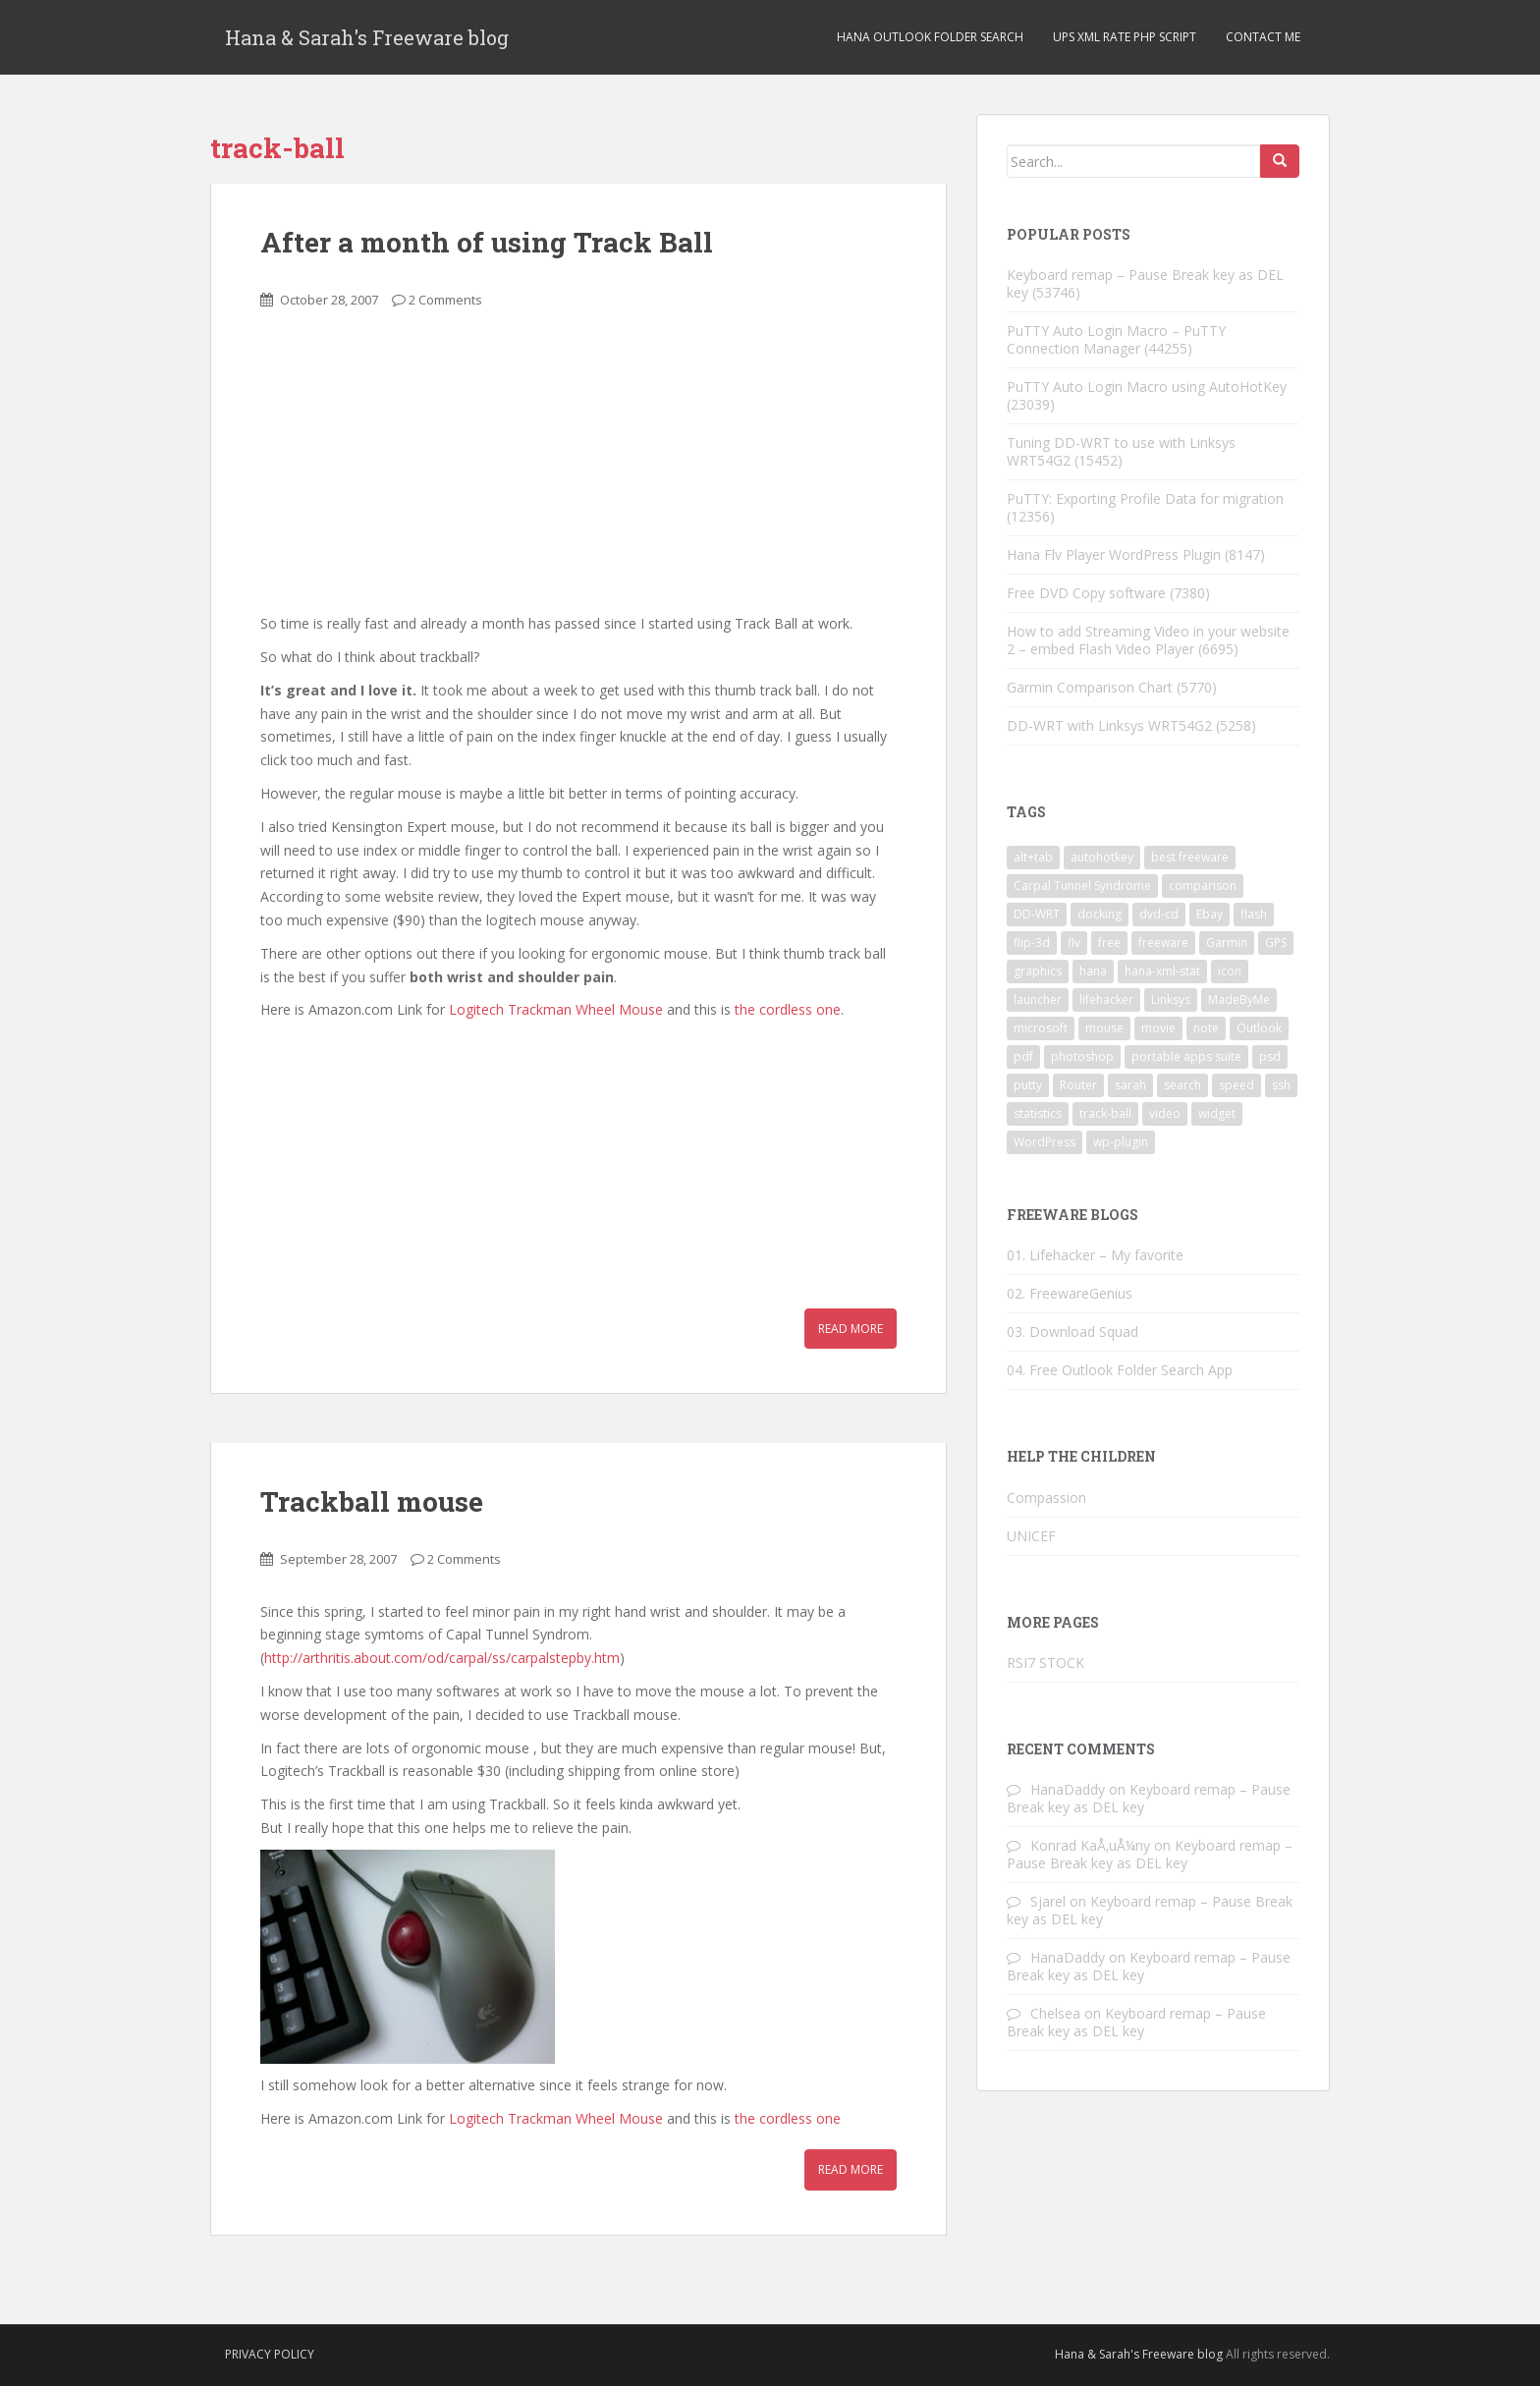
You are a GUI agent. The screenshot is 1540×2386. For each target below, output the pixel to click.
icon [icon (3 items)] (1229, 971)
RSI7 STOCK (1045, 1662)
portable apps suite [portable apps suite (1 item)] (1186, 1056)
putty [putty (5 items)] (1028, 1085)
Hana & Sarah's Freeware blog (367, 37)
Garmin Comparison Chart (1090, 687)
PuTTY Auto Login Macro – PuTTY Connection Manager (1116, 339)
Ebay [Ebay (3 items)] (1209, 914)
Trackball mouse (371, 1501)
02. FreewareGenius (1069, 1293)
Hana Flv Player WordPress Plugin (1114, 554)
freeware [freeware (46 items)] (1163, 942)
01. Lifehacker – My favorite (1095, 1255)
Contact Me (1263, 36)
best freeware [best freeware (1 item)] (1190, 857)
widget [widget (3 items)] (1217, 1113)
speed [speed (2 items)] (1236, 1085)
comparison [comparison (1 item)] (1203, 885)
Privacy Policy (269, 2354)
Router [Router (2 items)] (1078, 1085)
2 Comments (445, 299)
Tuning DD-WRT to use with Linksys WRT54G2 (1121, 451)
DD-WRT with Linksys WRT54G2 (1109, 725)
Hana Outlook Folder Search (930, 36)
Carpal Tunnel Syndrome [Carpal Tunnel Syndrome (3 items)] (1082, 885)
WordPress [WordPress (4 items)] (1044, 1142)
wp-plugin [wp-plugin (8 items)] (1120, 1142)
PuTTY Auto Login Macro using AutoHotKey (1147, 386)
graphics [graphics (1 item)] (1038, 971)
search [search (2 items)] (1182, 1085)
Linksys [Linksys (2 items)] (1170, 999)
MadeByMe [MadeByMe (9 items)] (1239, 999)
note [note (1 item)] (1206, 1028)
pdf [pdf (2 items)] (1023, 1056)
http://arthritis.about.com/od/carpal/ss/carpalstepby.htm (442, 1657)
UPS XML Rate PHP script (1124, 36)
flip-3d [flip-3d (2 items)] (1032, 942)
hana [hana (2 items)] (1093, 971)
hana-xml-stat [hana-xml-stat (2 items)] (1162, 971)
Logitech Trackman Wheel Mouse (556, 1009)
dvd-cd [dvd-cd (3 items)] (1159, 914)
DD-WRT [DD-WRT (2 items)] (1037, 914)
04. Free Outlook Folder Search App (1120, 1369)
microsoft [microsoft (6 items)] (1041, 1028)
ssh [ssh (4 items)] (1281, 1085)
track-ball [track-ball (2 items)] (1105, 1113)
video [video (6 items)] (1165, 1113)
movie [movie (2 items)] (1158, 1028)
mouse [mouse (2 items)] (1104, 1028)
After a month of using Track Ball (486, 242)
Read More (850, 1328)
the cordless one (788, 1009)
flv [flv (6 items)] (1074, 942)
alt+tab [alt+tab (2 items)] (1033, 857)
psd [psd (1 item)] (1270, 1056)
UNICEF (1031, 1535)
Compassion (1046, 1497)
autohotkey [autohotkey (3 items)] (1102, 857)
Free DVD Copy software (1086, 592)
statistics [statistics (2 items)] (1038, 1113)
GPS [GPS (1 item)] (1276, 942)
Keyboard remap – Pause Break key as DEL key (1145, 283)
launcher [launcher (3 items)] (1038, 999)
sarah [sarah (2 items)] (1130, 1085)
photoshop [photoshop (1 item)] (1082, 1056)
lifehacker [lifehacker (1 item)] (1106, 999)
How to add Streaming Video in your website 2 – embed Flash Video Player (1148, 640)
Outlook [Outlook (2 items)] (1259, 1028)
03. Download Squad (1072, 1331)
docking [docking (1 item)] (1099, 914)
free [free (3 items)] (1109, 942)
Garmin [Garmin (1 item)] (1226, 942)
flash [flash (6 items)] (1253, 914)
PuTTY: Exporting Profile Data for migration (1145, 498)
